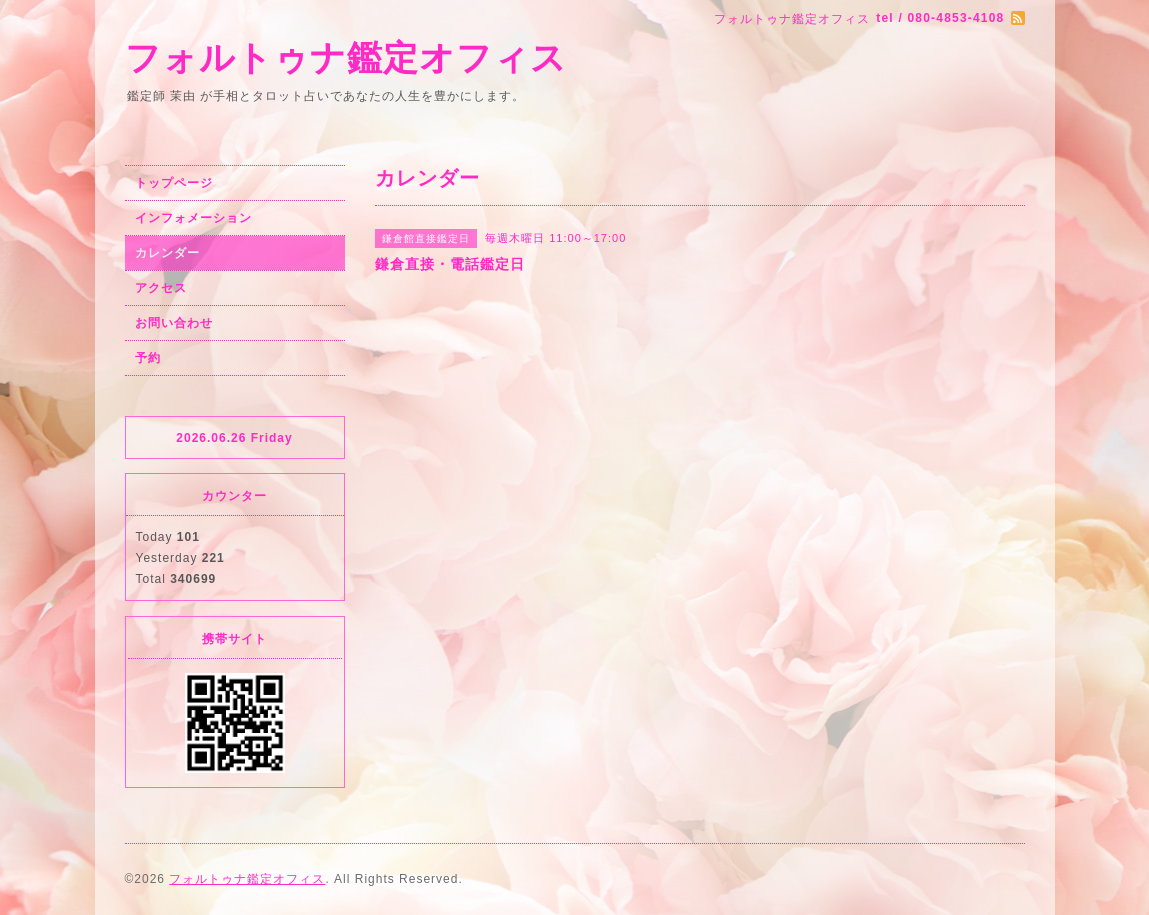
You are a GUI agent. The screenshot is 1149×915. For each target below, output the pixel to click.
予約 (148, 358)
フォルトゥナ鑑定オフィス (346, 57)
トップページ (174, 183)
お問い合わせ (174, 323)
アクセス (161, 288)
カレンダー (167, 253)
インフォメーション (193, 218)
